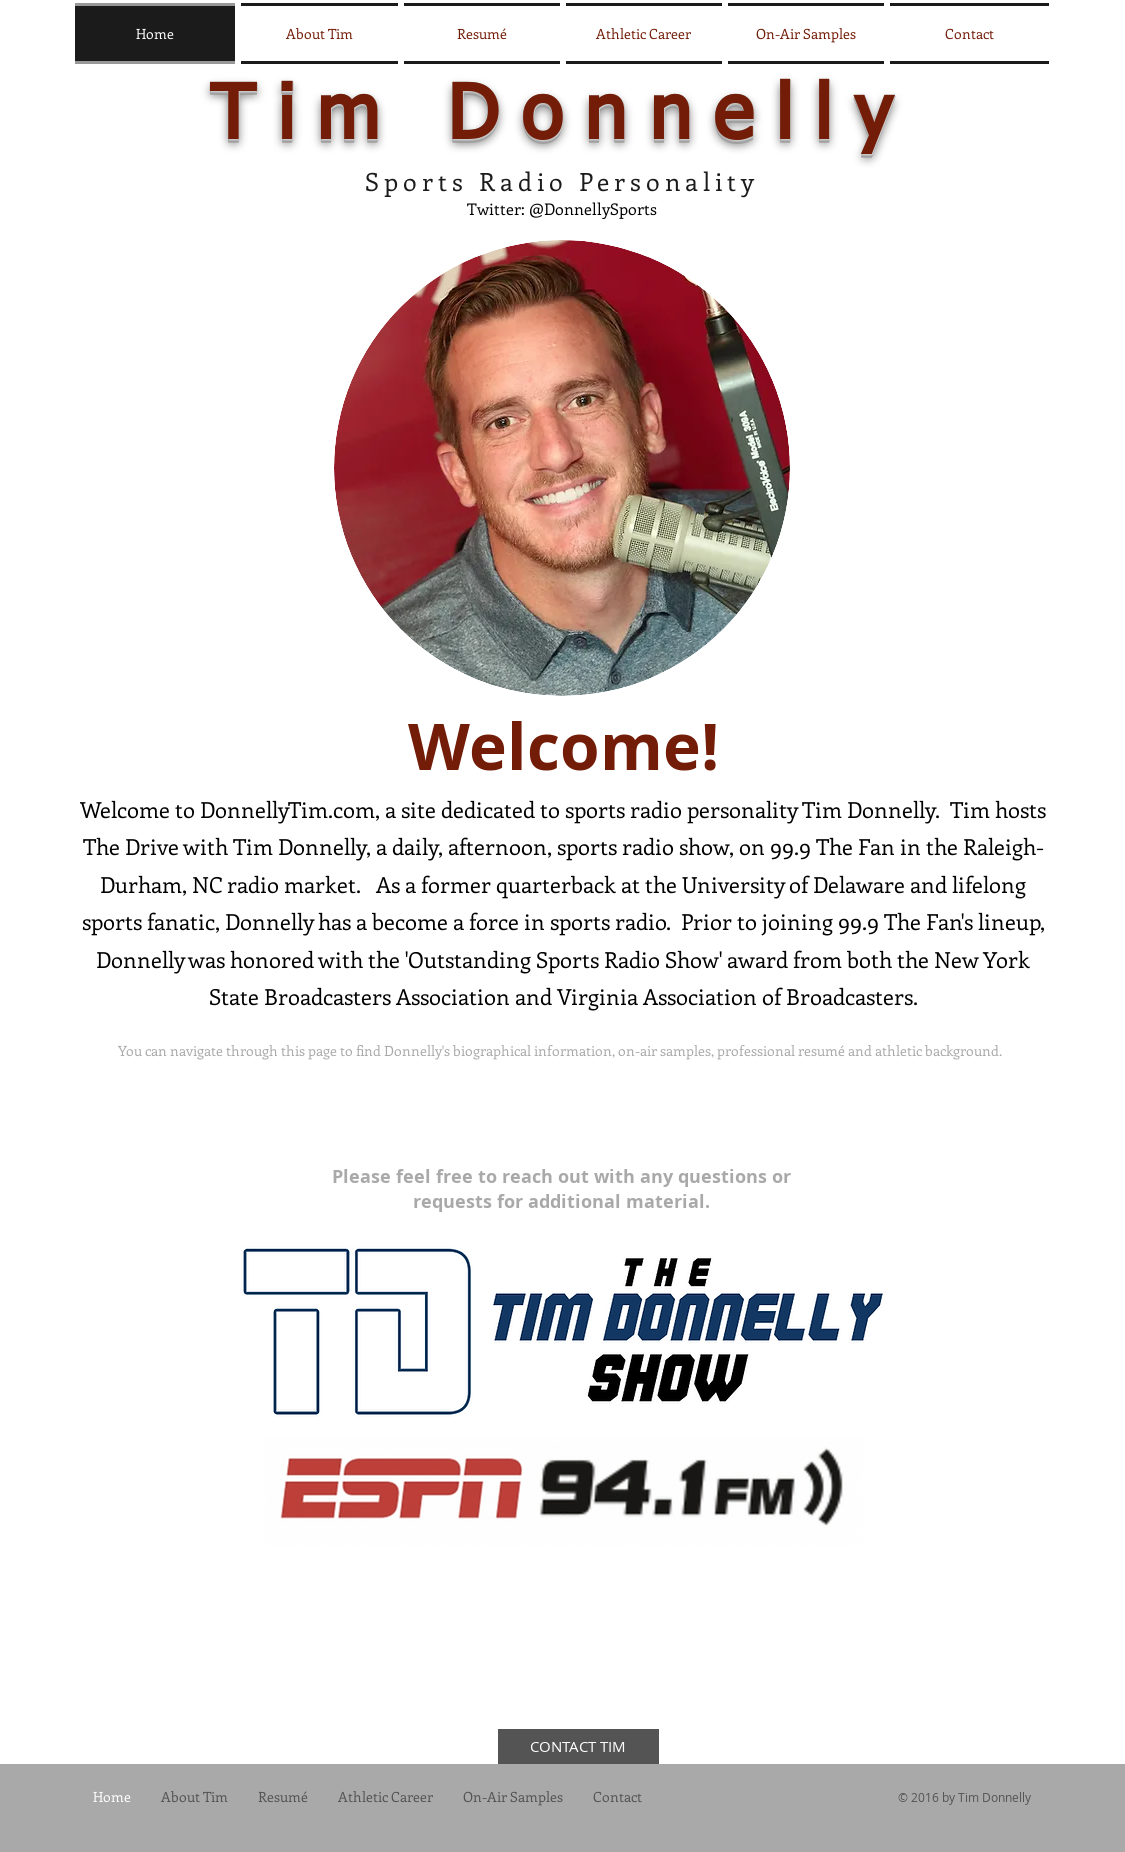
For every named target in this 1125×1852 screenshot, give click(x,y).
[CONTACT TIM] (578, 1746)
